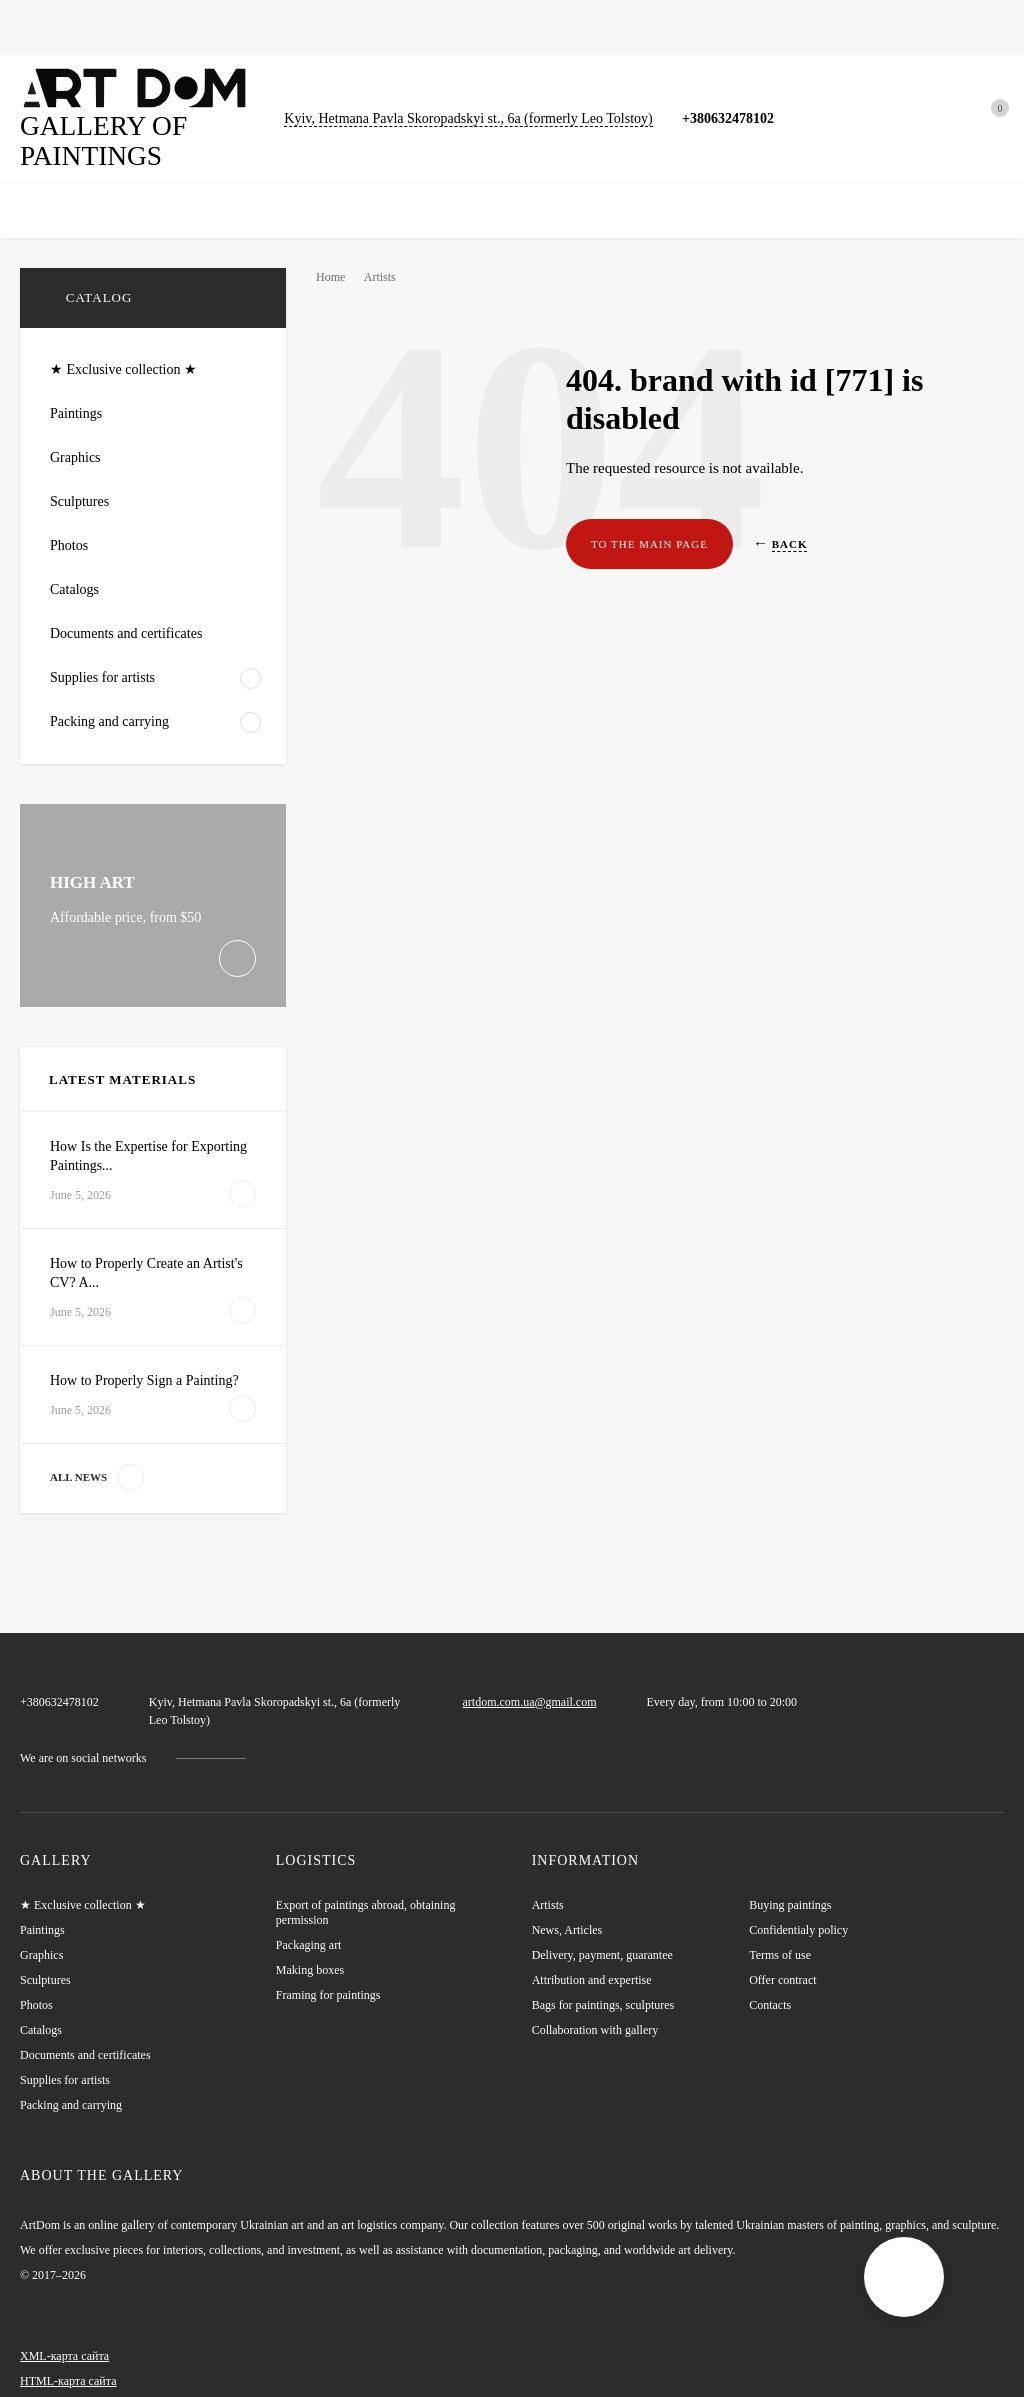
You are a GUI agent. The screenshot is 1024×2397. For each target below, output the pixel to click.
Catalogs (444, 27)
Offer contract (784, 1954)
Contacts (771, 1979)
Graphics (197, 27)
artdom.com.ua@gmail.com (552, 1681)
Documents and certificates (88, 2029)
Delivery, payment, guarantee (606, 1929)
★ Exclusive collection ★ (84, 1879)
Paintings (113, 27)
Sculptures (357, 27)
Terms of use (780, 1929)
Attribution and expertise (594, 1954)
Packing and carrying (73, 2079)
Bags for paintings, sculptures (590, 27)
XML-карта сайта (63, 2329)
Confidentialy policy (799, 1904)
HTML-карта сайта (67, 2354)
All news (93, 1477)
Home (37, 27)
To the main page (644, 544)
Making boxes (310, 1944)
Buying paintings (791, 1879)
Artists (387, 276)
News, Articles (751, 27)
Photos (274, 27)
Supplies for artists (66, 2054)
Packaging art (310, 1919)
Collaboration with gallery (599, 2004)
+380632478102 (748, 117)
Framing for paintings (330, 1969)
